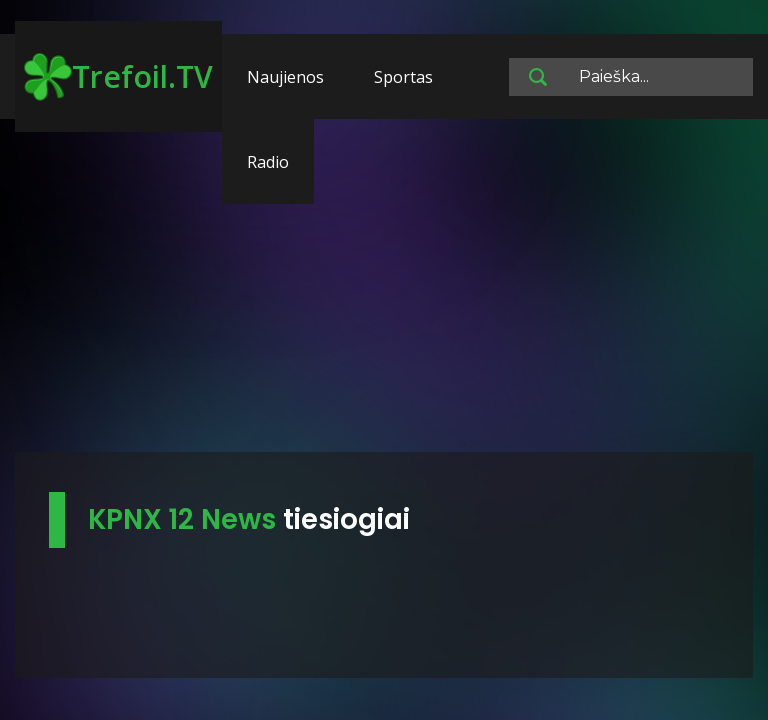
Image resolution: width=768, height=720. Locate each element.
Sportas (403, 77)
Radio (268, 162)
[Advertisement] (384, 295)
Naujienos (285, 77)
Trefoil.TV (118, 77)
